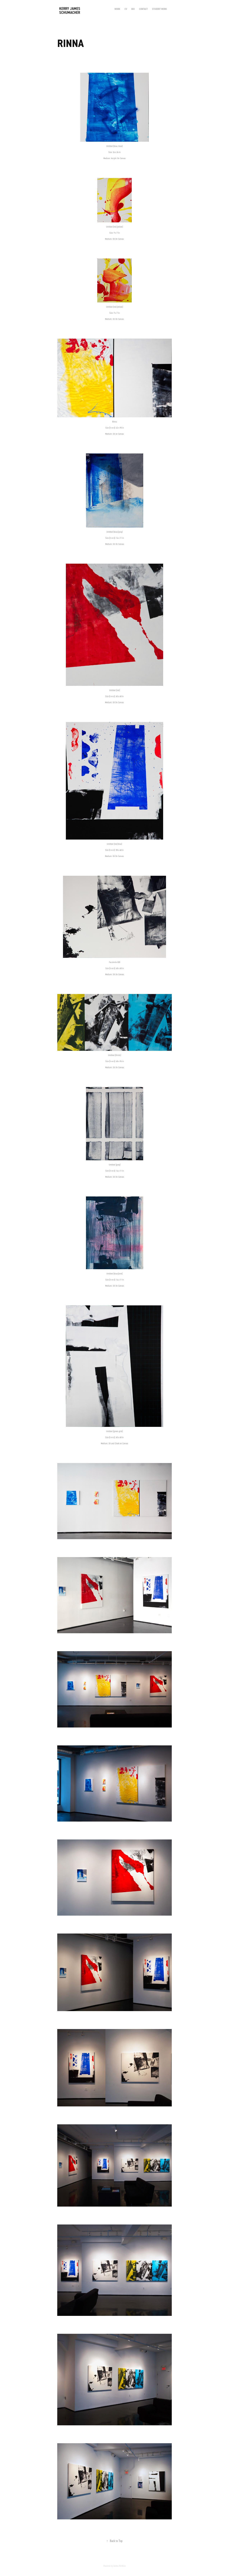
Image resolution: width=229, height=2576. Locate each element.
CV (126, 9)
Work (117, 9)
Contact (143, 9)
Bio (133, 9)
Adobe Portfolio (119, 2565)
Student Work (159, 9)
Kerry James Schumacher (70, 10)
